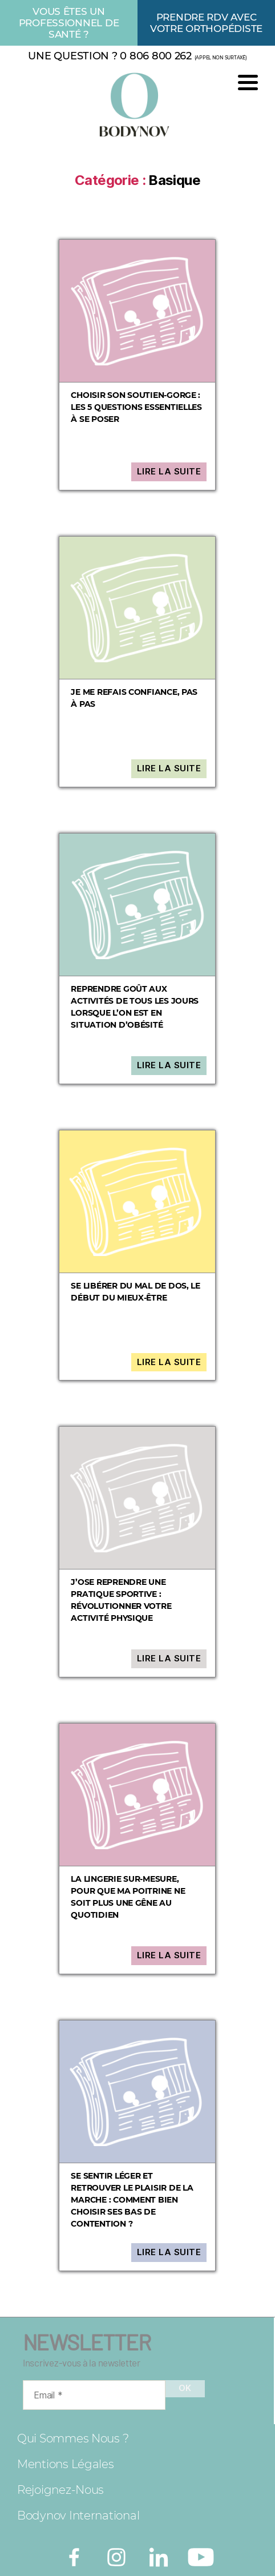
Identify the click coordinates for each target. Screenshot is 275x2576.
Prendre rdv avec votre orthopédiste (206, 22)
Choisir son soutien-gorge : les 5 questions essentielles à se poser (136, 407)
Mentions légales (65, 2464)
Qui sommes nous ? (72, 2438)
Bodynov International (78, 2515)
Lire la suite (169, 471)
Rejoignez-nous (60, 2490)
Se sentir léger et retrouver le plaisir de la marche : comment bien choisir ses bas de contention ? (132, 2200)
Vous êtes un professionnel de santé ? (69, 23)
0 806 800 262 (156, 56)
